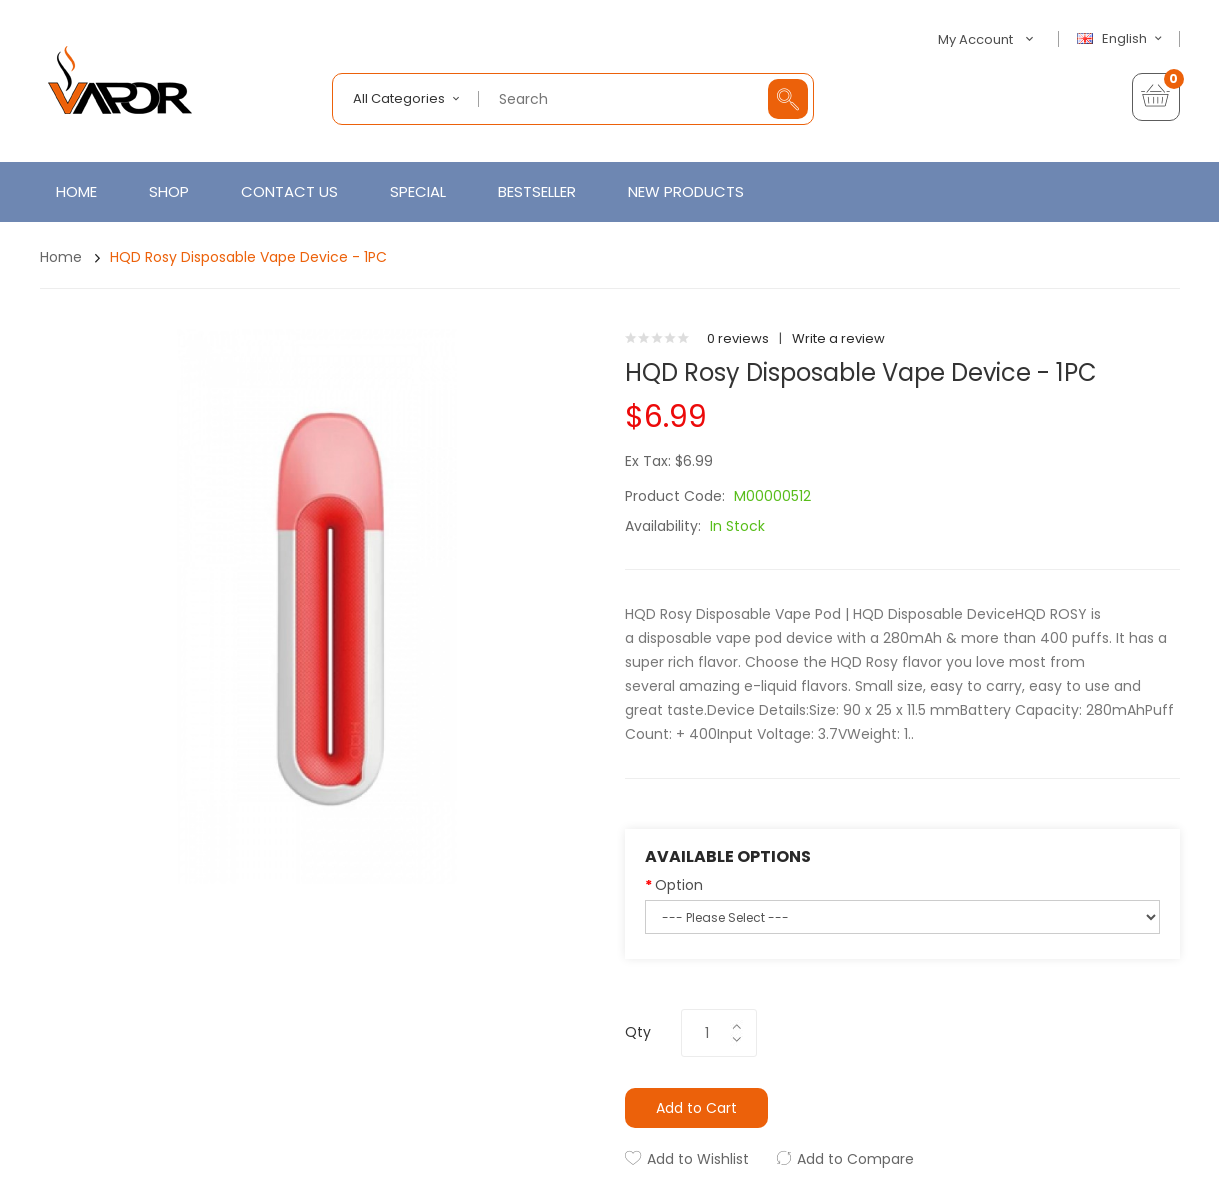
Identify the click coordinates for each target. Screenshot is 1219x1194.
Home (61, 257)
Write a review (838, 338)
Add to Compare (855, 1159)
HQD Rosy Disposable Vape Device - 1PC (248, 257)
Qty (638, 1032)
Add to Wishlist (698, 1159)
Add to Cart (696, 1108)
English (1122, 39)
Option (679, 885)
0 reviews (738, 338)
